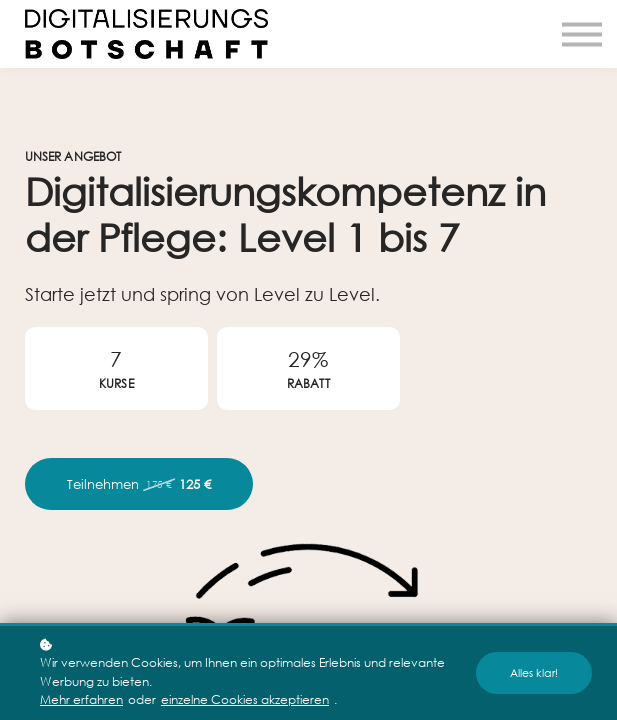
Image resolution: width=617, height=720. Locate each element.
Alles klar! (534, 673)
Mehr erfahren (81, 699)
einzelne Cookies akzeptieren (245, 699)
